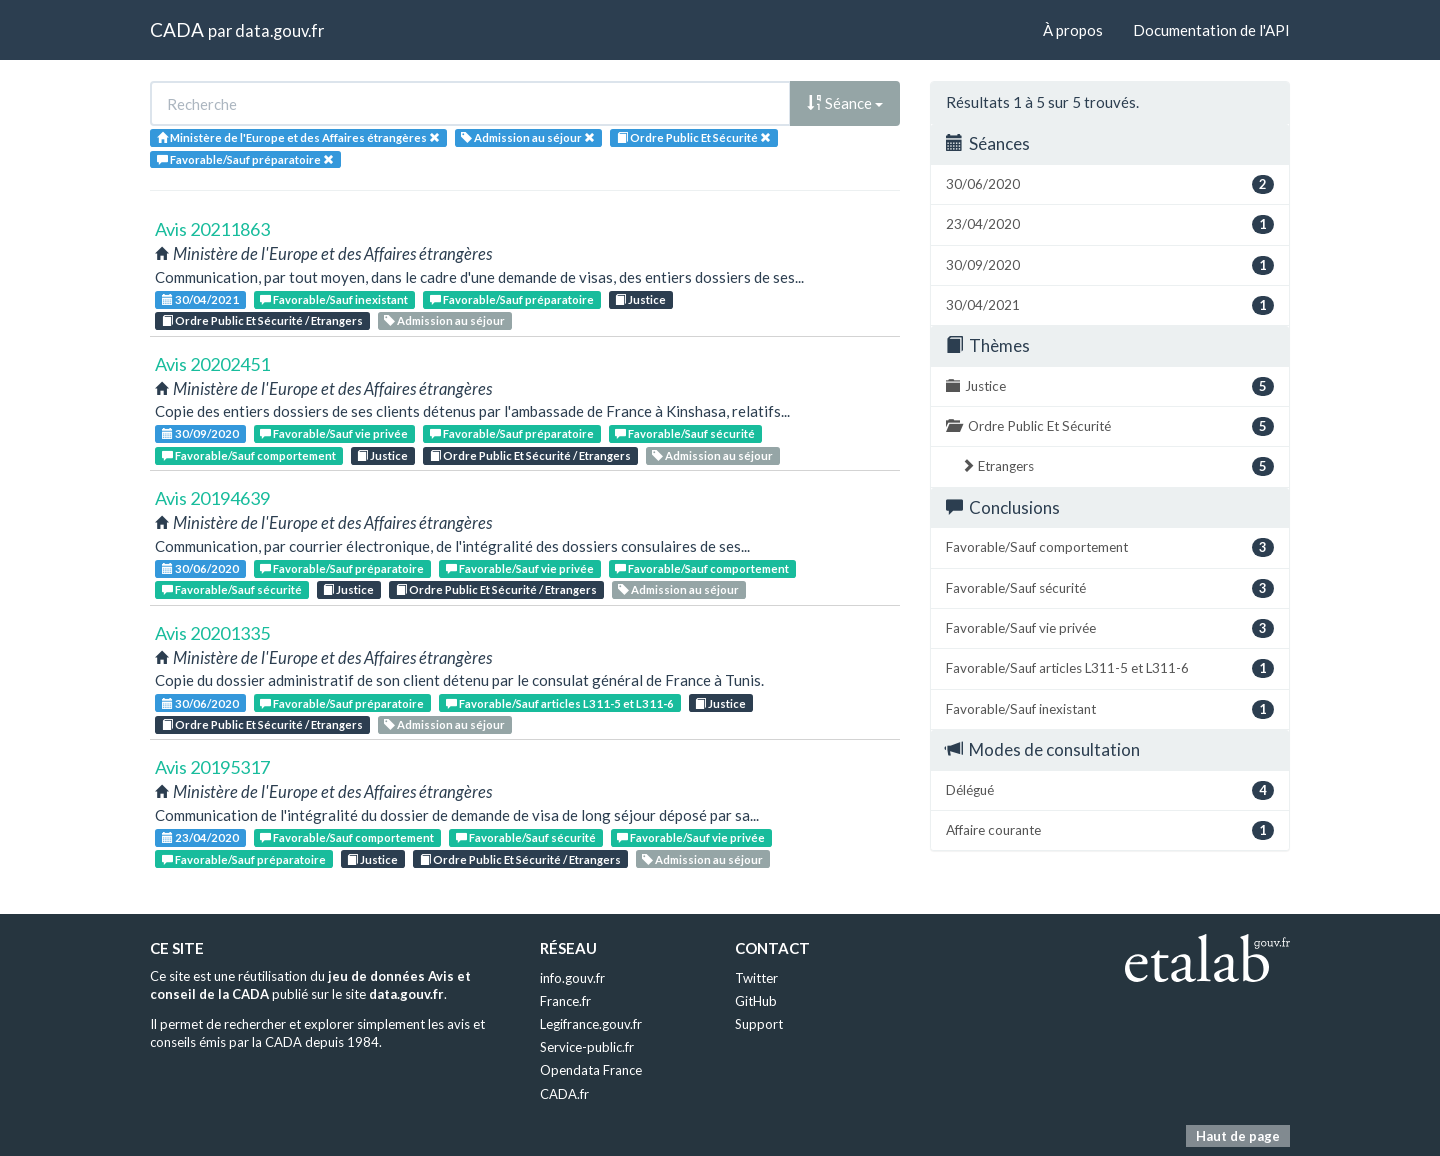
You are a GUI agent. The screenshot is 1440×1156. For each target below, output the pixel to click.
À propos (1073, 30)
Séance (845, 103)
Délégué (1110, 790)
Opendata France (591, 1070)
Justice (640, 299)
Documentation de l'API (1211, 30)
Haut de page (1238, 1136)
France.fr (565, 1001)
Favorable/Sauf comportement (249, 455)
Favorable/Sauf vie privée (334, 433)
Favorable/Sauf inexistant (334, 299)
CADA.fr (564, 1094)
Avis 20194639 (212, 498)
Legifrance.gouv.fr (591, 1024)
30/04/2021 (200, 299)
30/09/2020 (200, 433)
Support (759, 1024)
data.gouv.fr (279, 30)
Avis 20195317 (212, 767)
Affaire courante (1110, 830)
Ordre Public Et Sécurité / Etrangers (262, 320)
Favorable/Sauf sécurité (685, 433)
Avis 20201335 (212, 633)
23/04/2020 (200, 837)
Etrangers (1117, 466)
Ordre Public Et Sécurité (1110, 426)
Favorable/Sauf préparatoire (512, 299)
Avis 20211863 (212, 229)
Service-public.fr (587, 1047)
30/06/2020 (200, 568)
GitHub (756, 1001)
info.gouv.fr (572, 978)
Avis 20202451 (212, 364)
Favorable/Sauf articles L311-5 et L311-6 (560, 703)
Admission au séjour (444, 320)
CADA (177, 29)
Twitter (756, 978)
